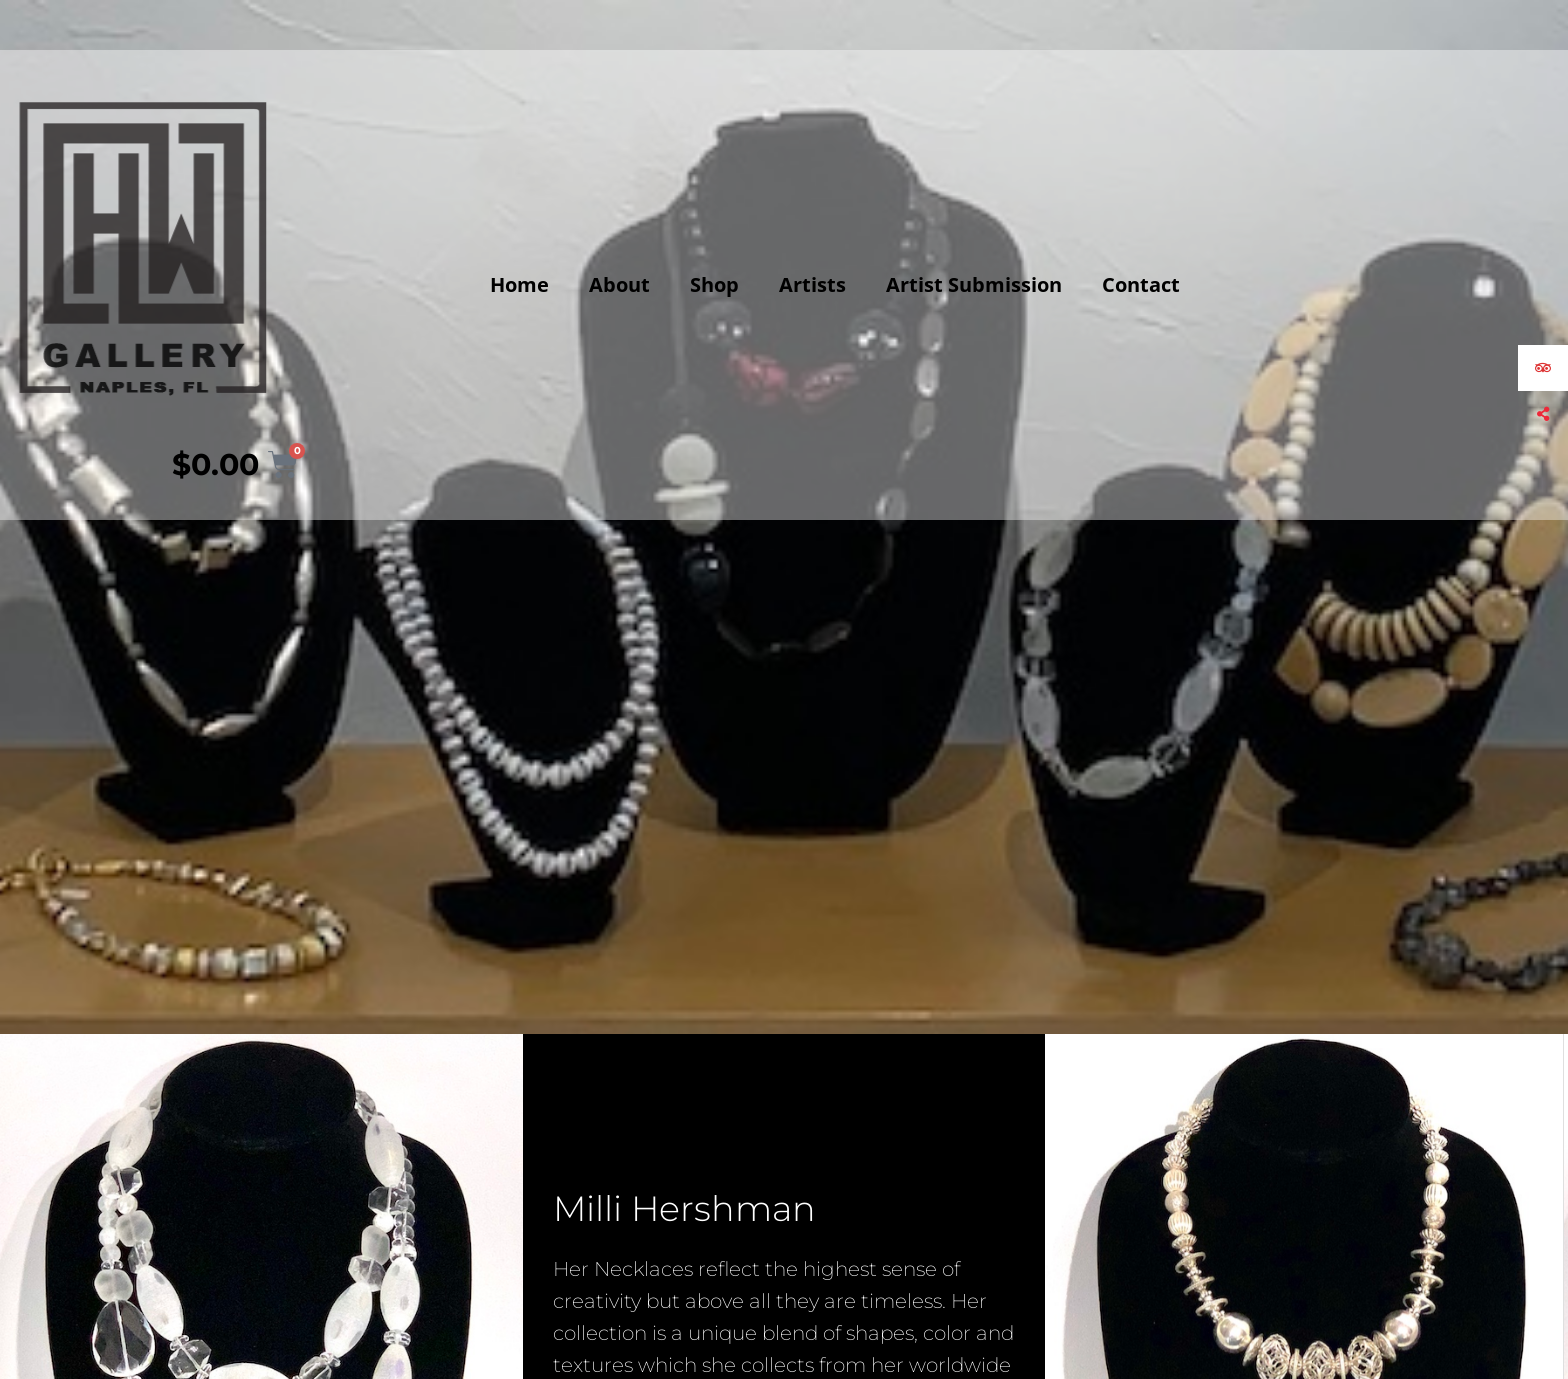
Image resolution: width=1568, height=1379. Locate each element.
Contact (1141, 284)
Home (519, 284)
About (619, 284)
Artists (812, 284)
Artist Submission (974, 284)
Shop (714, 284)
